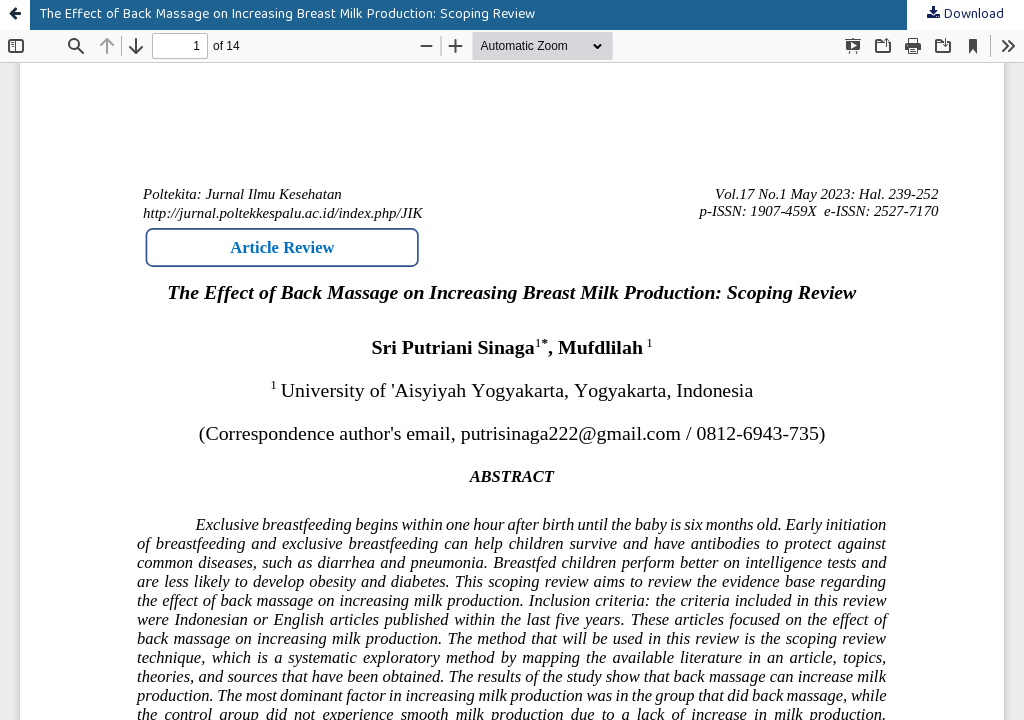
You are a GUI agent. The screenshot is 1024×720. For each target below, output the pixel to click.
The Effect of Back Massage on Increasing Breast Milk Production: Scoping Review (287, 15)
